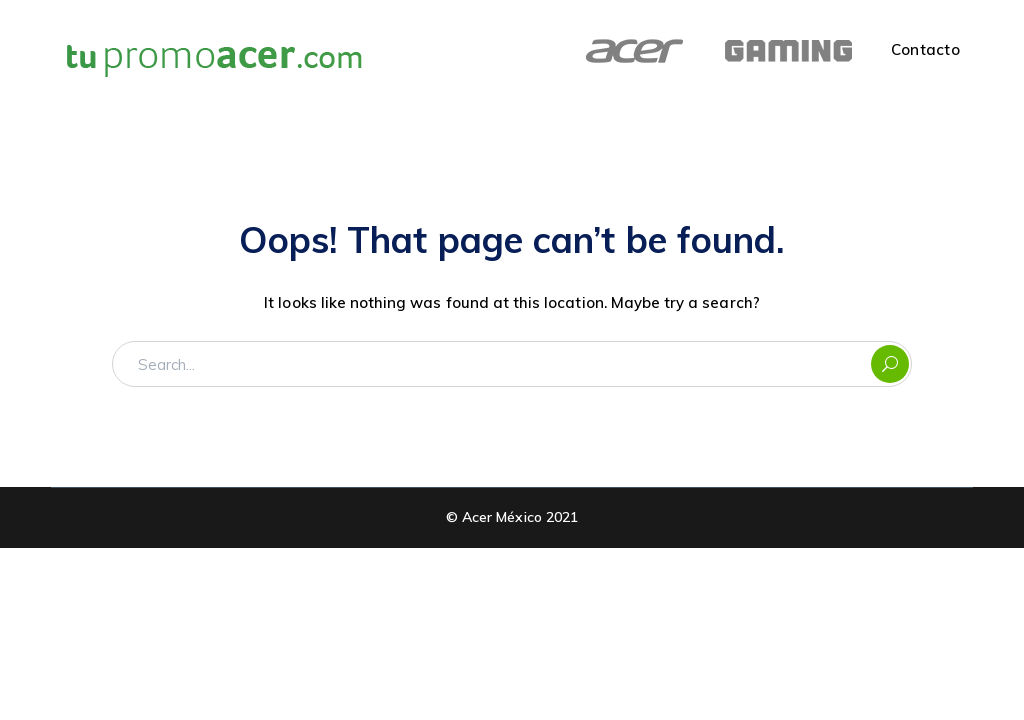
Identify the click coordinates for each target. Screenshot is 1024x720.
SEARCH (890, 364)
